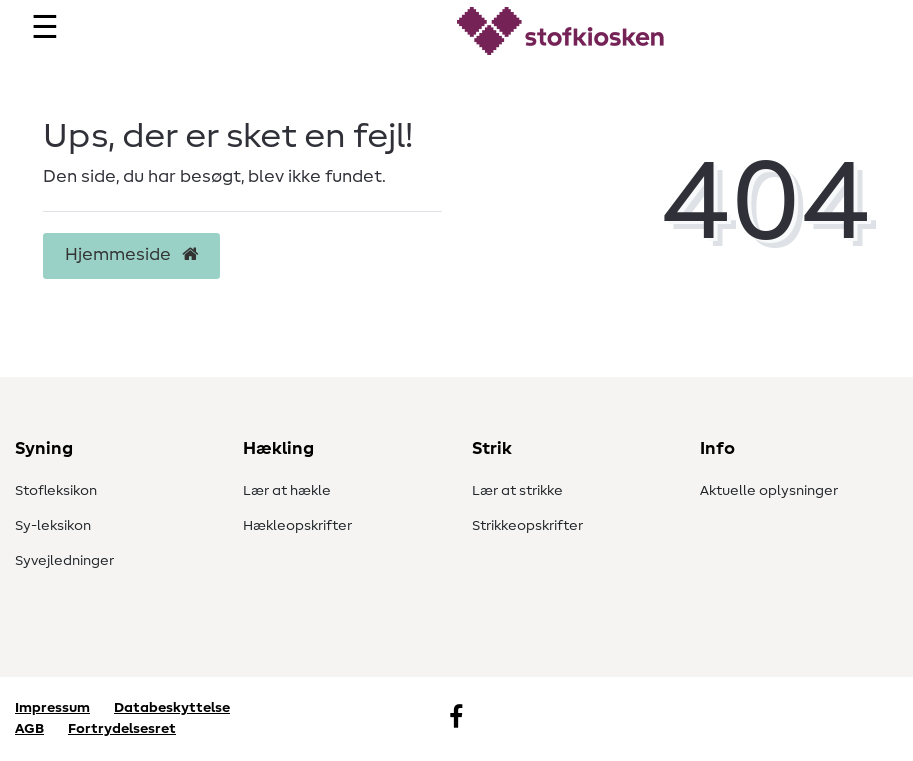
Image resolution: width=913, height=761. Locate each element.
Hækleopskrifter (297, 526)
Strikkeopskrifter (527, 526)
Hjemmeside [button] (131, 255)
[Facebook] (456, 719)
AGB (29, 729)
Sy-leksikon (53, 526)
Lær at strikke (517, 491)
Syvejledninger (64, 561)
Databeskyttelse (172, 708)
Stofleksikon (56, 491)
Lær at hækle (287, 491)
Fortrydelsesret (122, 729)
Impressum (52, 708)
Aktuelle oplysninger (769, 491)
